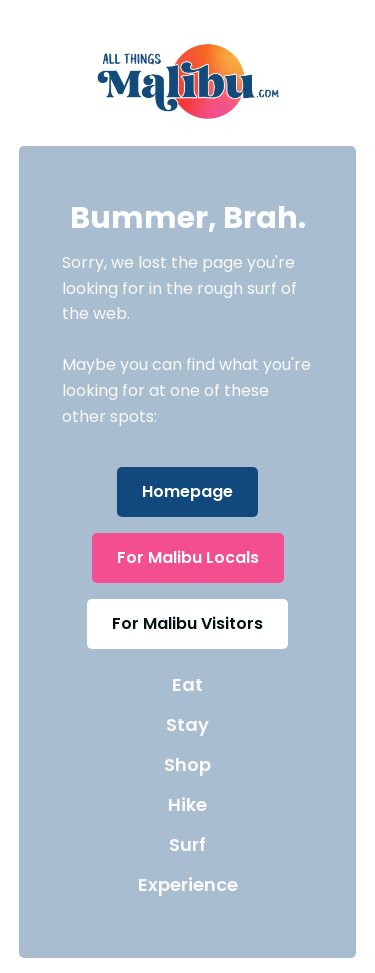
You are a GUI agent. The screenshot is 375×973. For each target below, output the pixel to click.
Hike (187, 804)
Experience (188, 884)
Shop (187, 764)
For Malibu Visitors (187, 623)
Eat (187, 684)
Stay (187, 724)
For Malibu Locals (188, 557)
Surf (187, 844)
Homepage (187, 491)
